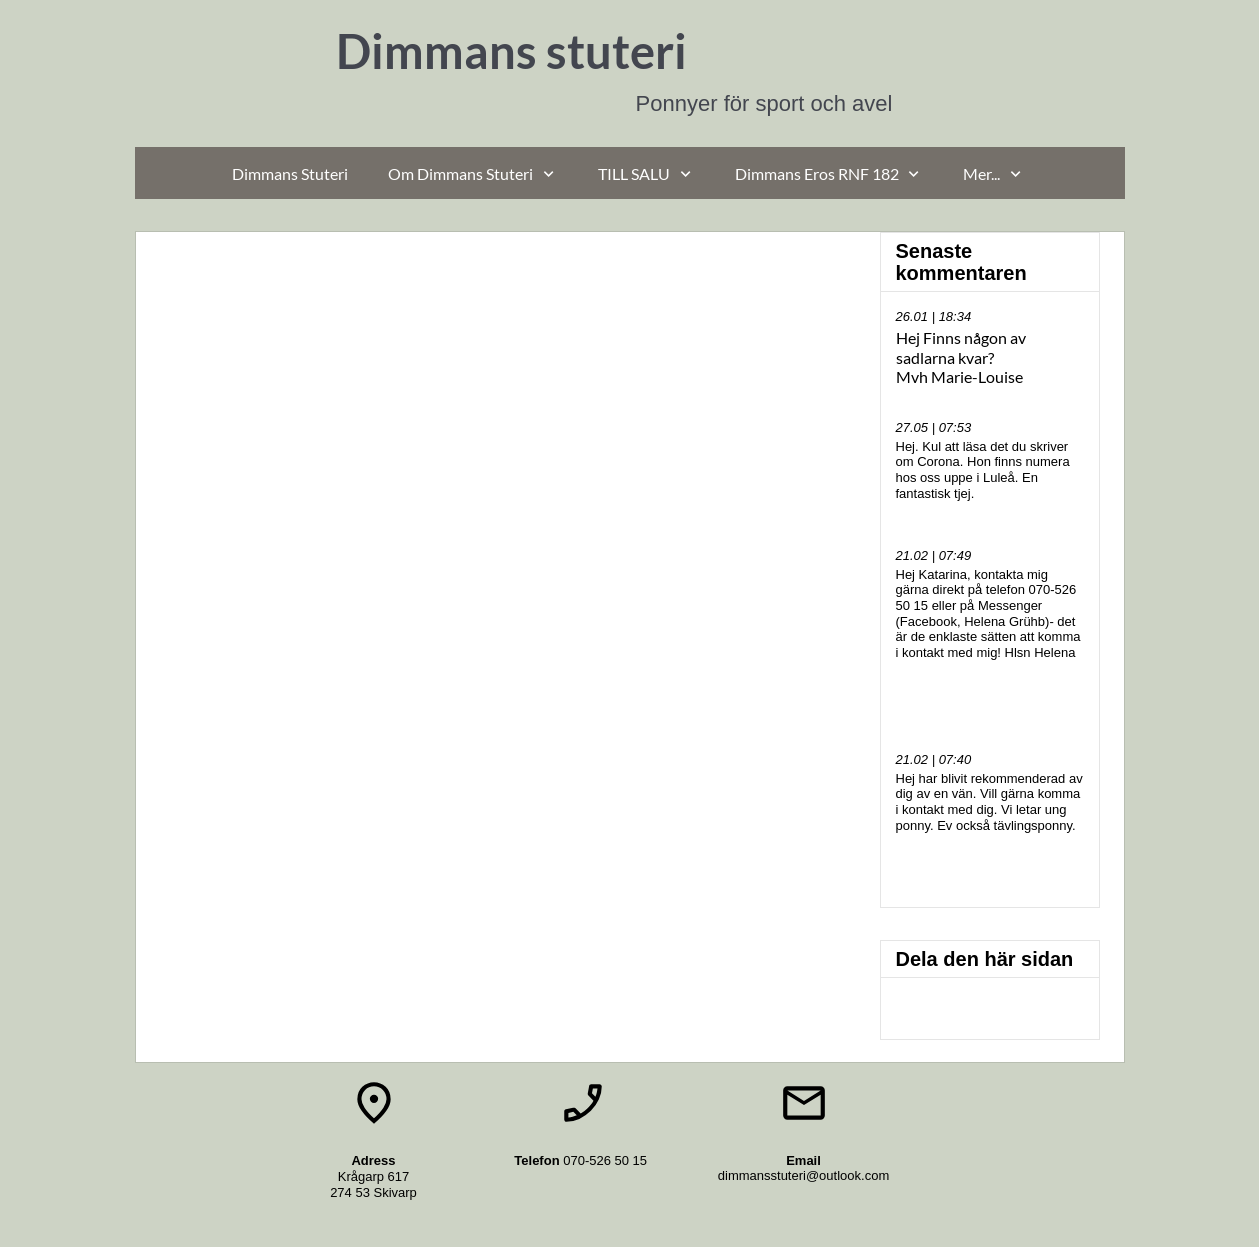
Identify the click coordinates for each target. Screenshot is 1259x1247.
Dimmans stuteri (511, 51)
